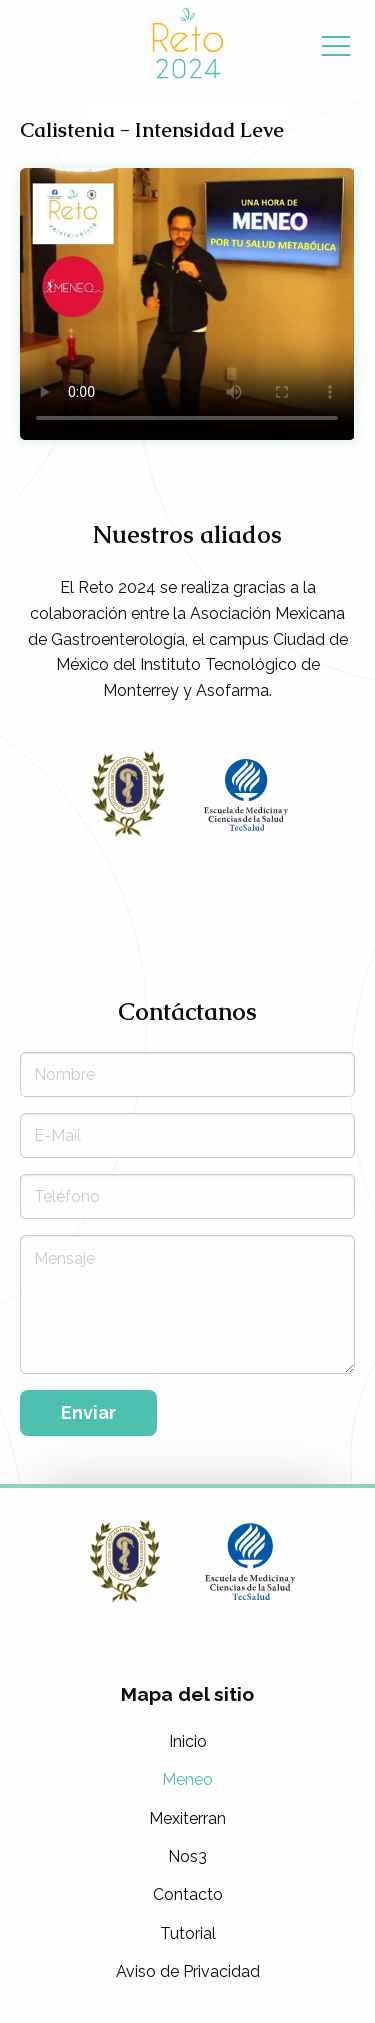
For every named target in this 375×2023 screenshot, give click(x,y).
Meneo (187, 1779)
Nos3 (187, 1856)
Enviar (88, 1412)
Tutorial (188, 1933)
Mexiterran (187, 1818)
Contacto (188, 1894)
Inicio (188, 1741)
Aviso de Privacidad (188, 1971)
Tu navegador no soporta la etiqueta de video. (187, 304)
